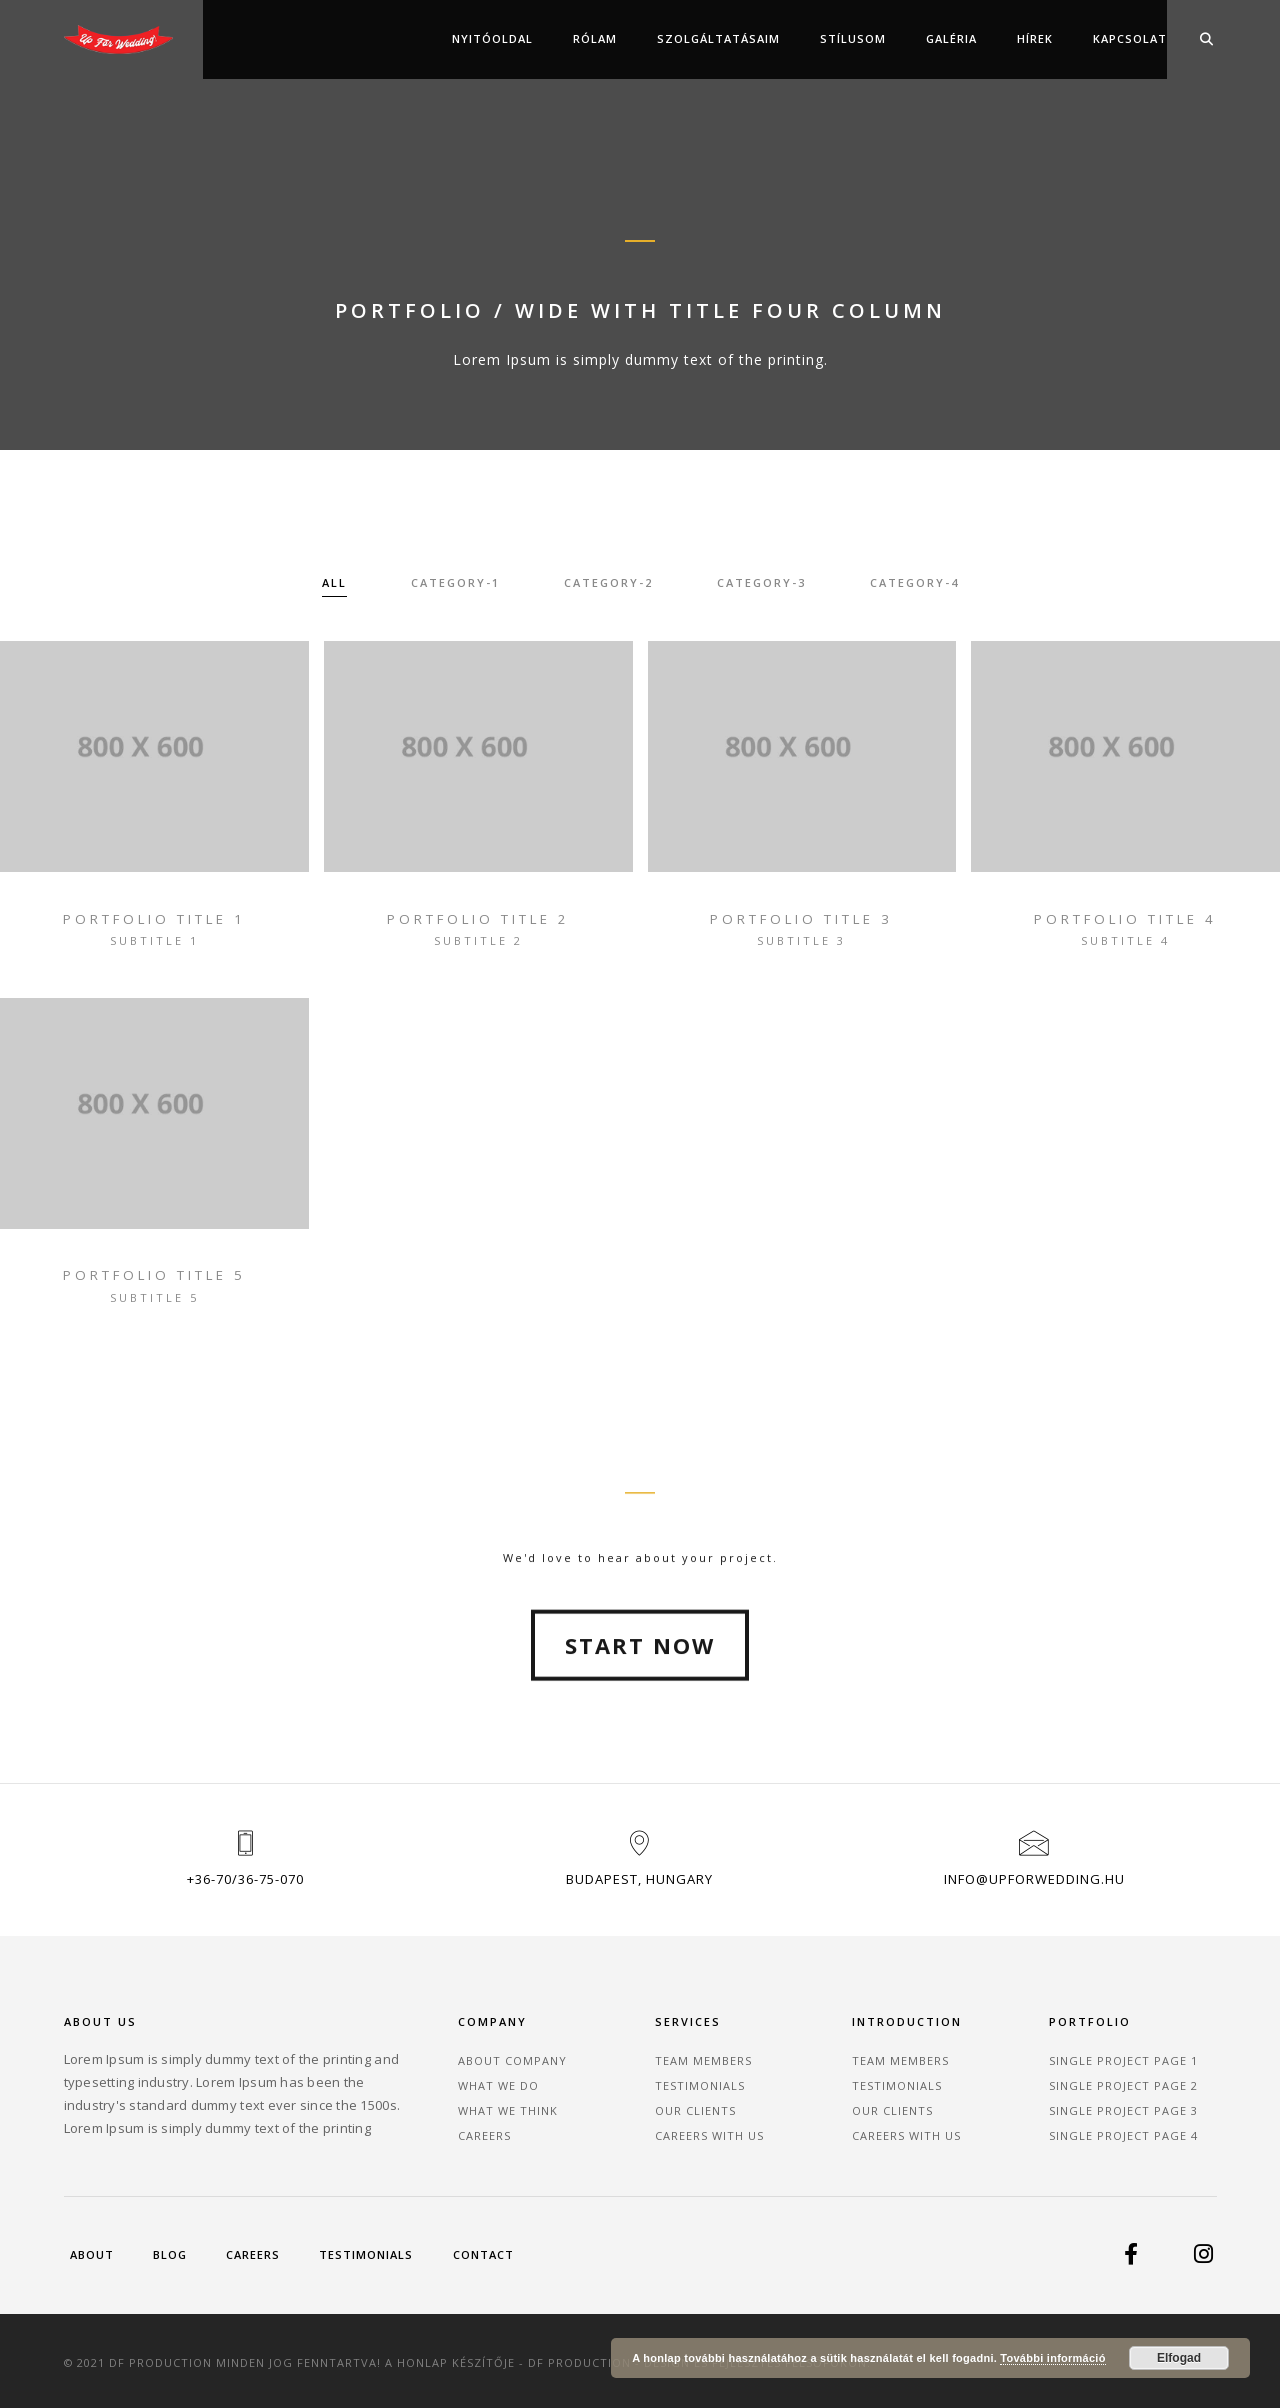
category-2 (608, 583)
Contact (483, 2254)
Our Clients (695, 2109)
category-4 (914, 583)
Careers (484, 2134)
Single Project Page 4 (1123, 2134)
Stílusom (853, 38)
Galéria (951, 38)
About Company (512, 2059)
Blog (170, 2254)
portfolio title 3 (801, 919)
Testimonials (700, 2084)
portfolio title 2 (478, 919)
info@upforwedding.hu (1034, 1879)
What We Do (498, 2084)
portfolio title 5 (154, 1276)
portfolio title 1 (154, 919)
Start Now (640, 1739)
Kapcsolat (1130, 38)
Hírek (1035, 38)
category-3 (761, 583)
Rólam (595, 38)
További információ (1052, 2358)
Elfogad (1179, 2358)
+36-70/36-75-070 (245, 1879)
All (334, 583)
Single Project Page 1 (1123, 2059)
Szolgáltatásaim (718, 38)
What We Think (508, 2109)
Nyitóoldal (492, 38)
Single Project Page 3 (1123, 2109)
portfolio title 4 (1125, 919)
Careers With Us (709, 2134)
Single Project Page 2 (1123, 2084)
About (92, 2254)
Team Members (703, 2059)
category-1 (455, 583)
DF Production (580, 2361)
